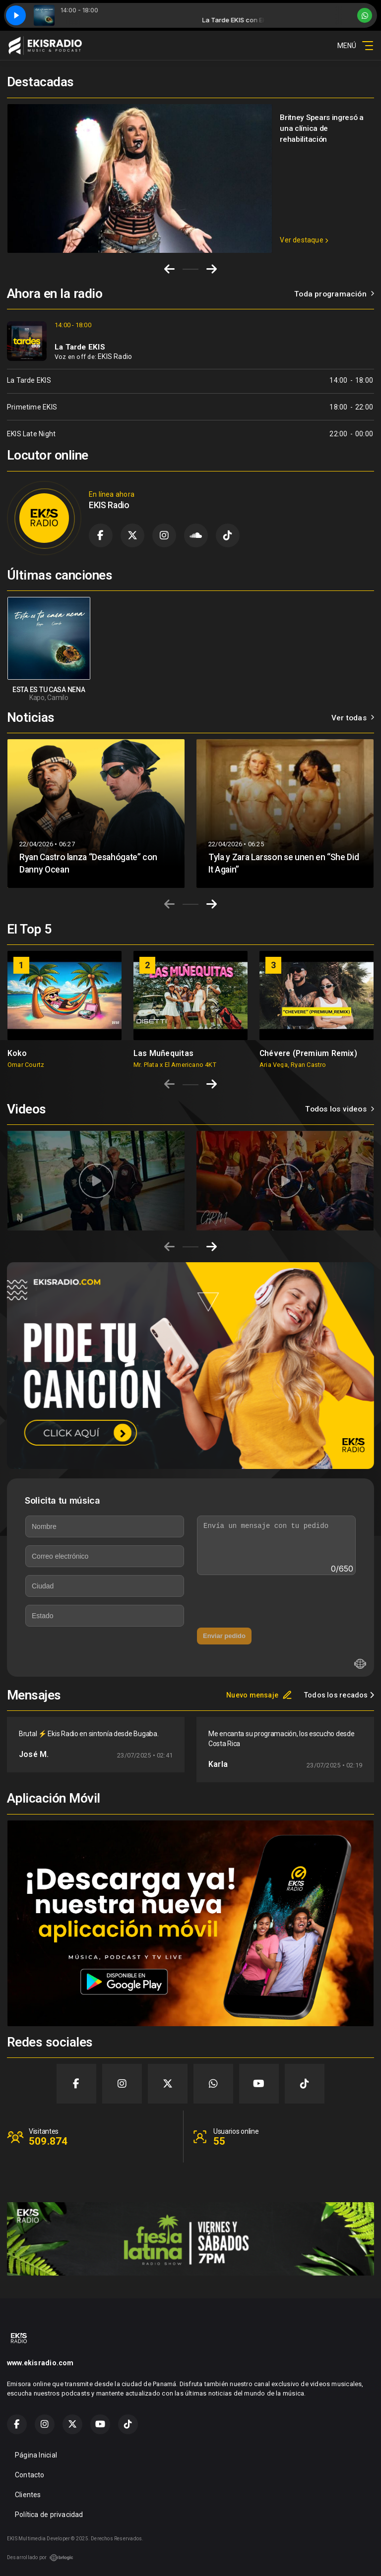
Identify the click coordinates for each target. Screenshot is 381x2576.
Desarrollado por (40, 2557)
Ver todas (352, 717)
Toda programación (334, 294)
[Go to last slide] (169, 269)
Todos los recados (339, 1695)
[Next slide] (211, 269)
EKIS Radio (115, 356)
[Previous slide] (169, 904)
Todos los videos (339, 1109)
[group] (64, 1009)
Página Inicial (36, 2455)
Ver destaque (304, 240)
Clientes (28, 2495)
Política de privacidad (49, 2514)
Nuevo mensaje (259, 1695)
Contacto (30, 2475)
